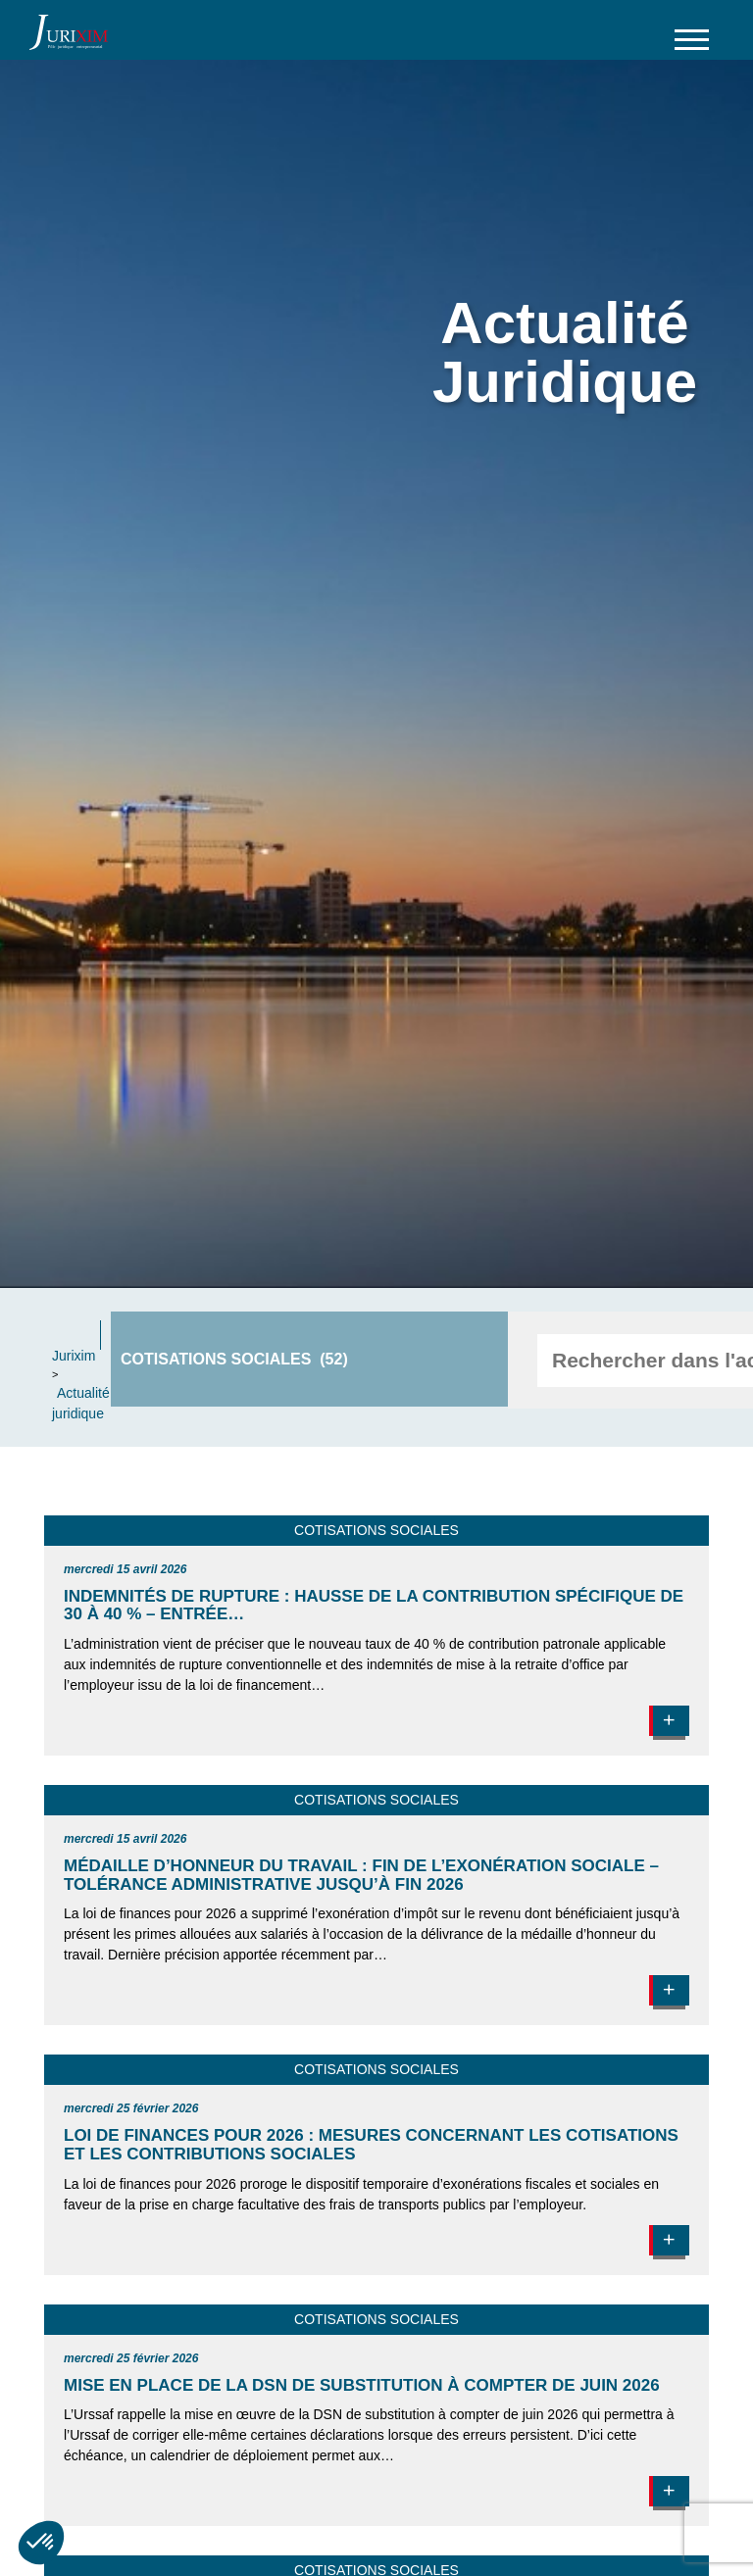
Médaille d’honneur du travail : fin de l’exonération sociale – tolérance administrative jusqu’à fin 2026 (361, 1875)
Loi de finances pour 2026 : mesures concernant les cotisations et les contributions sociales (371, 2144)
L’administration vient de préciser (164, 1644)
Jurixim (73, 1355)
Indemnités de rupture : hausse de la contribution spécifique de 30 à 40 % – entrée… (373, 1605)
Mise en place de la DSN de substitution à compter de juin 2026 (362, 2385)
